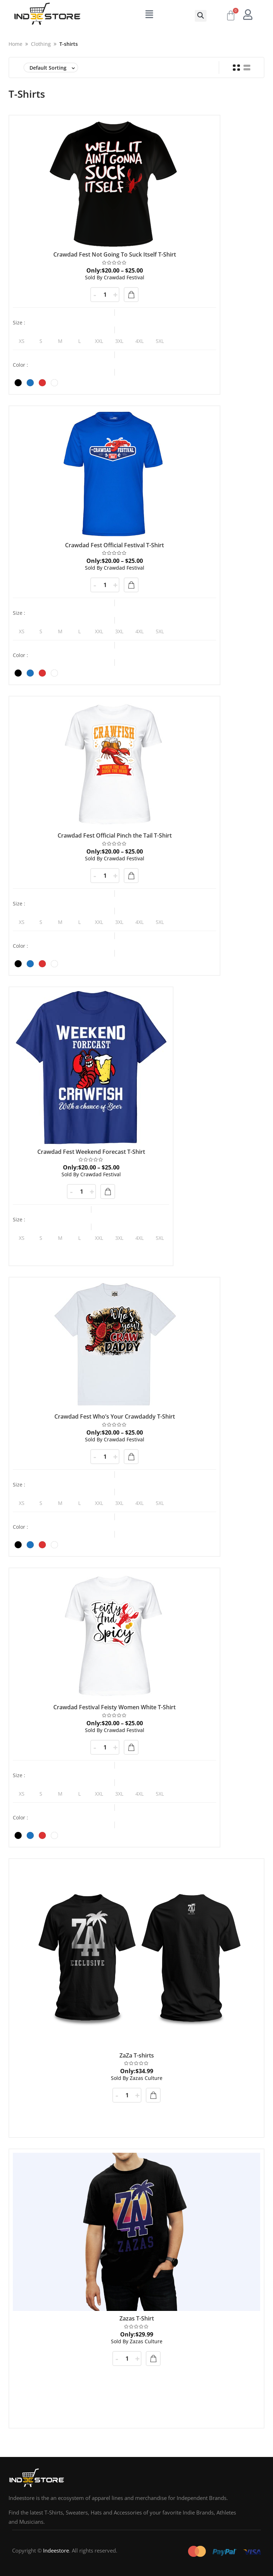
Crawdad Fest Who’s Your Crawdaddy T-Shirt (114, 1416)
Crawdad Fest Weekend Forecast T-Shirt (91, 1152)
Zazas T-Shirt (136, 2318)
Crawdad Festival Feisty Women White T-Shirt (114, 1707)
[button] (201, 16)
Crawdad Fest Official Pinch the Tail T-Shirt (115, 835)
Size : (19, 322)
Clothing (41, 44)
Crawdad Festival (114, 277)
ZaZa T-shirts (136, 2055)
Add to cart (153, 2095)
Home (15, 44)
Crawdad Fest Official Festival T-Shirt (114, 545)
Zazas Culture (136, 2078)
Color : (20, 364)
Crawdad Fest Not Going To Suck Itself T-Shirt (114, 254)
